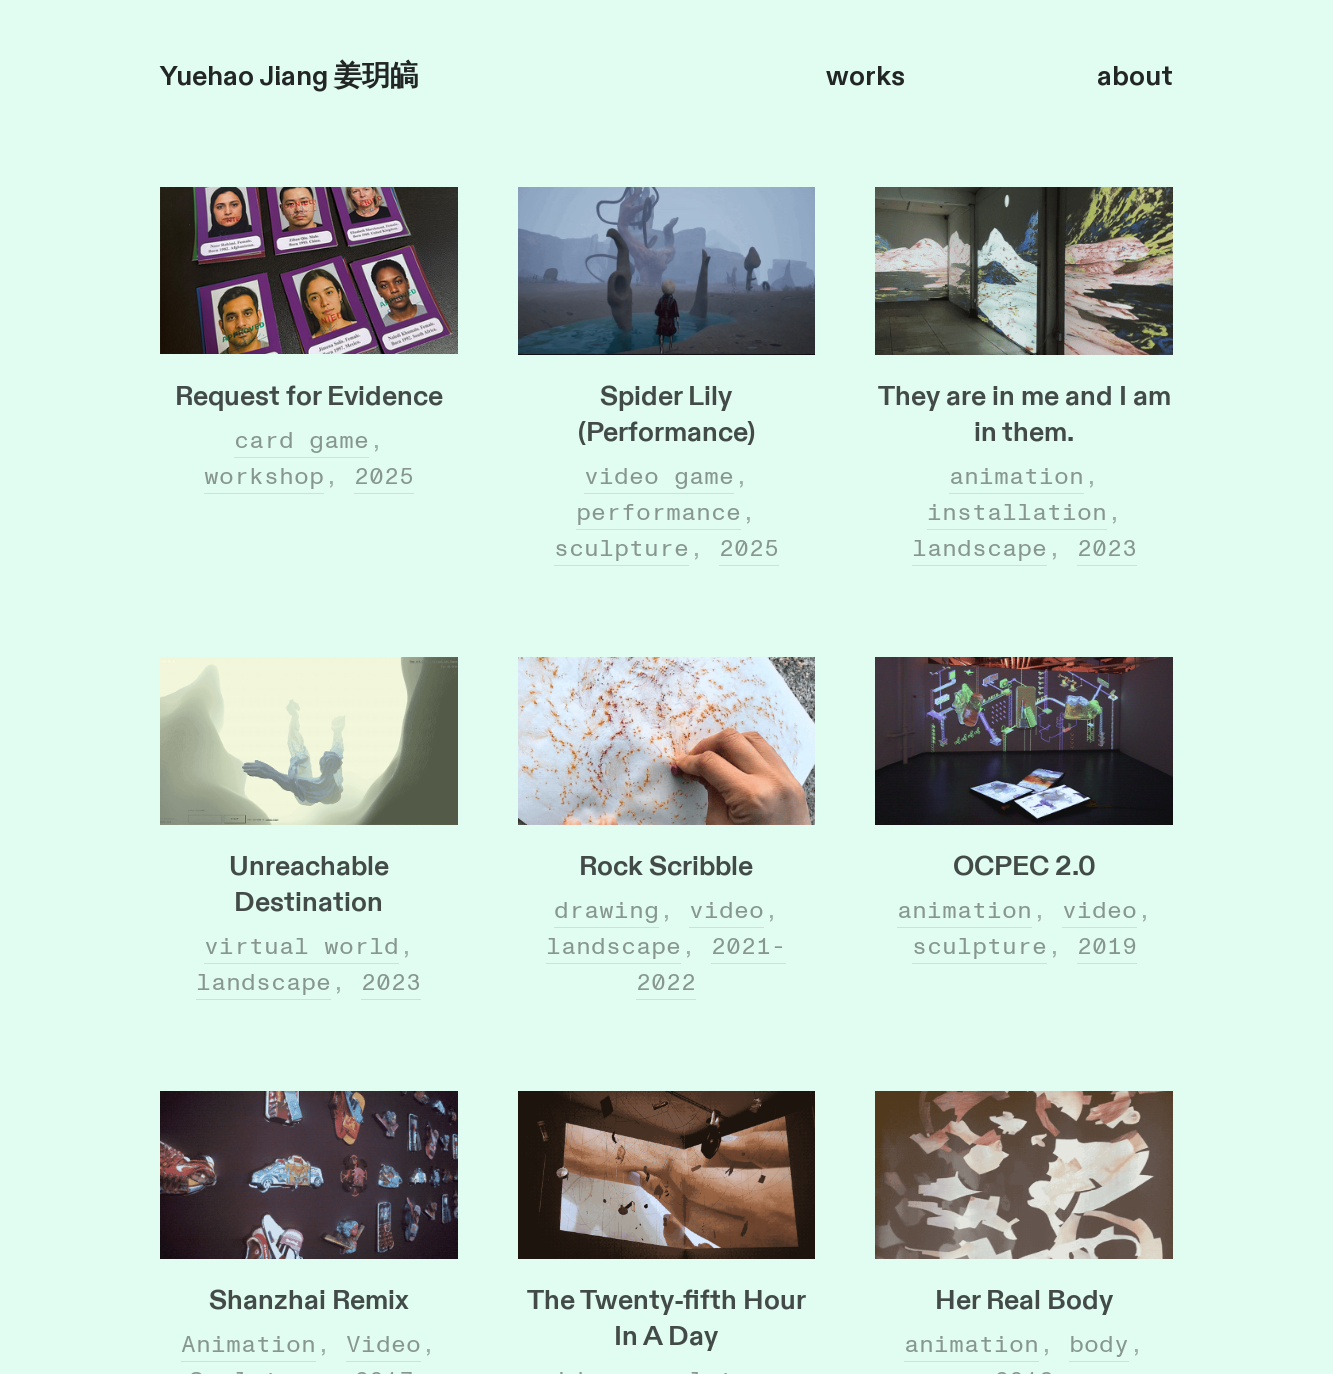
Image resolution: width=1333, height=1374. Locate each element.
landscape (979, 548)
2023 (1107, 548)
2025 (384, 476)
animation (1016, 476)
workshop (264, 476)
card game (301, 440)
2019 (1107, 946)
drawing (606, 910)
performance (658, 512)
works (865, 76)
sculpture (621, 548)
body (1099, 1344)
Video (383, 1344)
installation (1017, 512)
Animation (248, 1344)
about (1135, 76)
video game (659, 476)
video (726, 910)
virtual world (301, 946)
